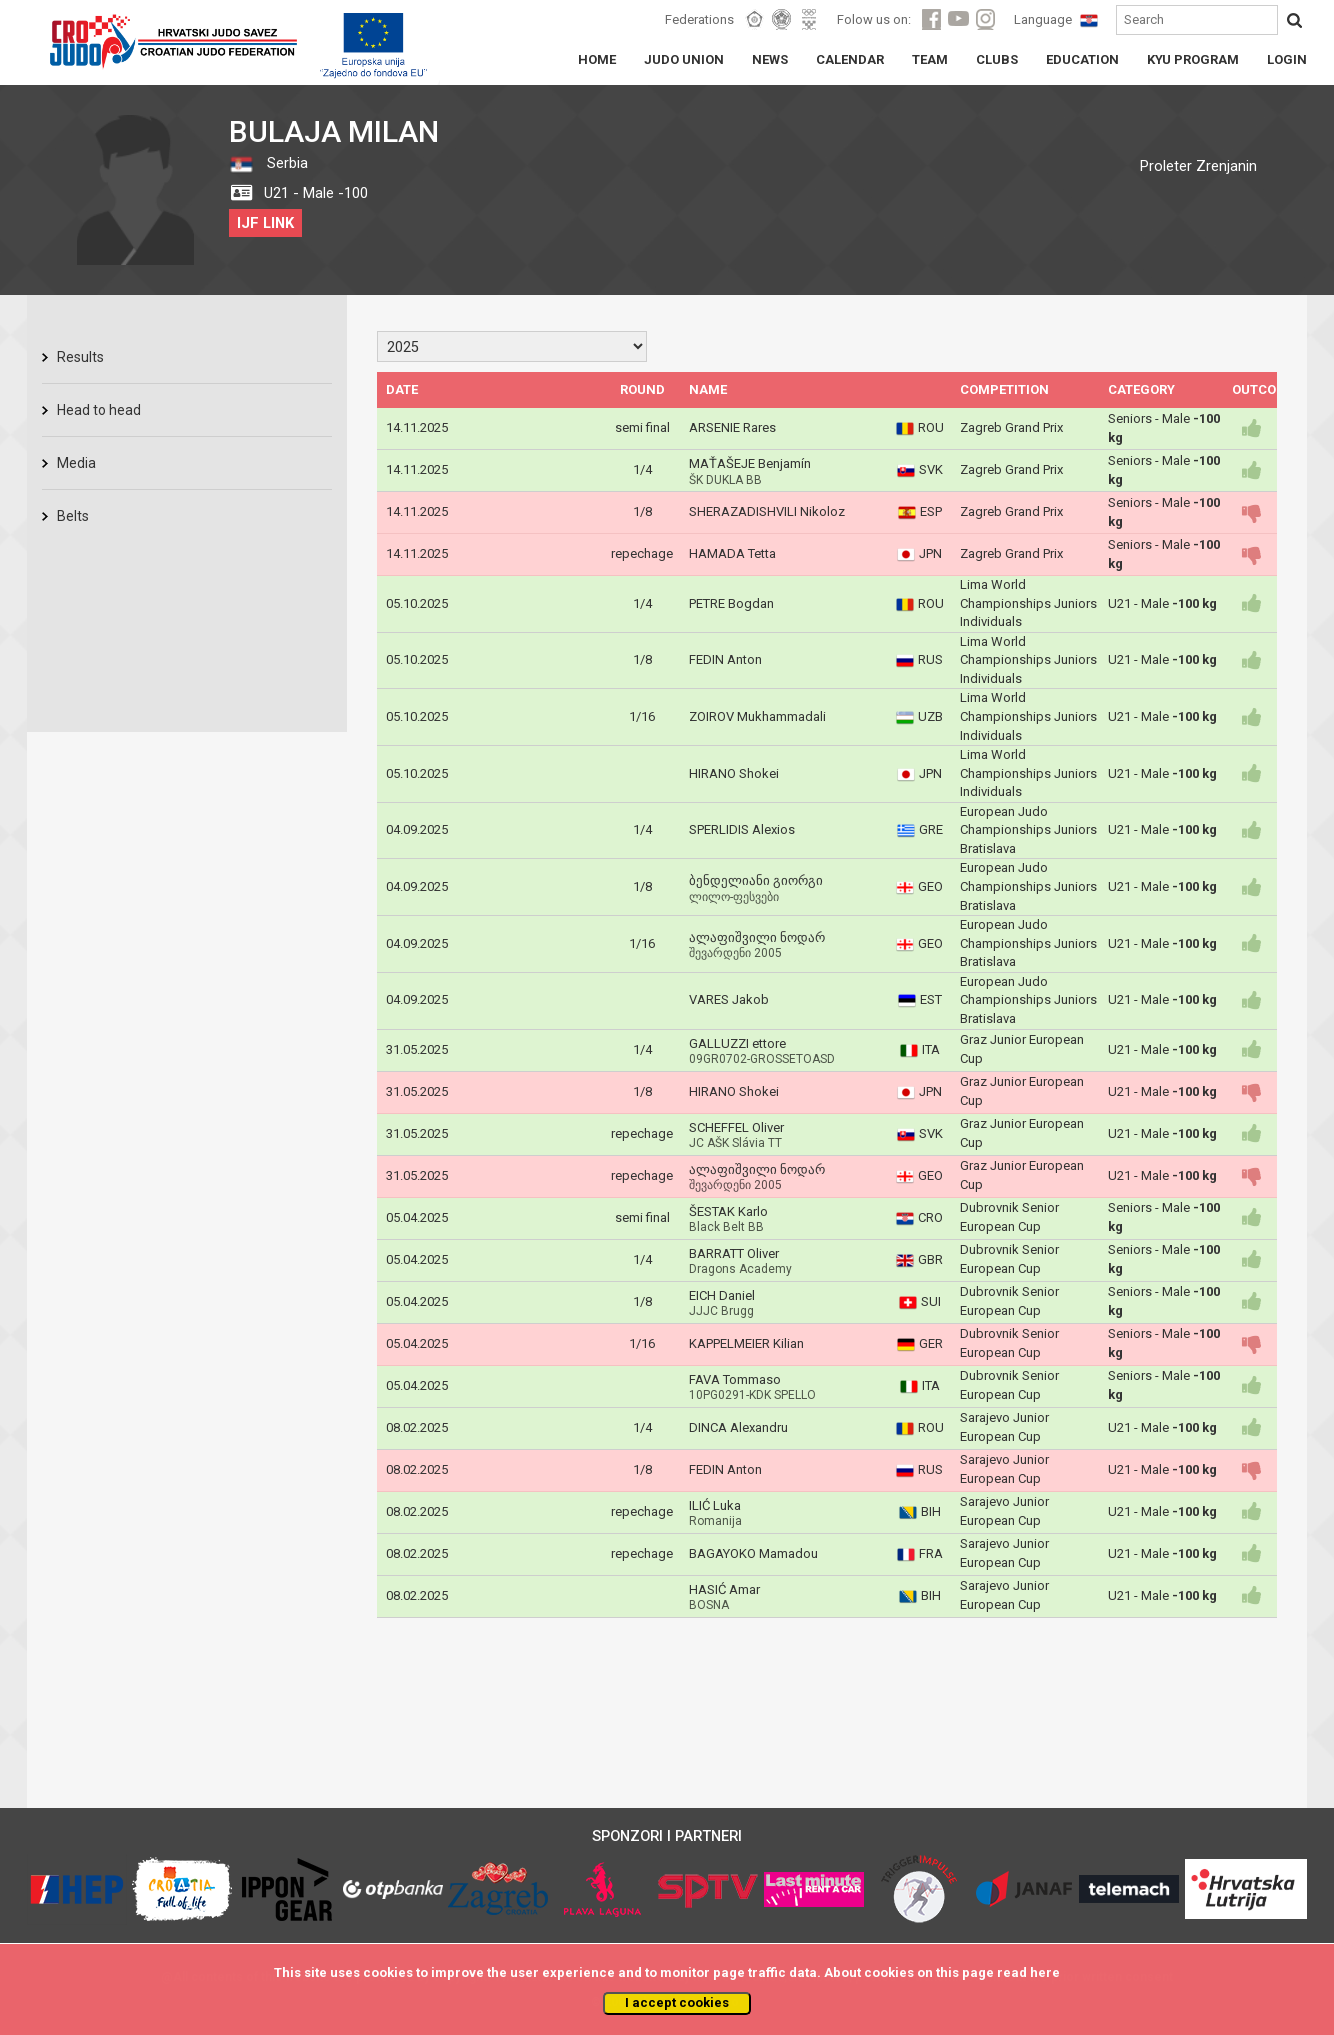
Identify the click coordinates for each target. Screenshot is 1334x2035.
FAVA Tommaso (735, 1379)
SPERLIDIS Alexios (742, 829)
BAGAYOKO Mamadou (753, 1553)
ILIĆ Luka (715, 1505)
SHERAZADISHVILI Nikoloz (767, 511)
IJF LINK (265, 223)
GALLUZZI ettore (737, 1043)
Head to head (99, 410)
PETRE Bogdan (731, 603)
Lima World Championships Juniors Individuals (1028, 603)
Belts (73, 516)
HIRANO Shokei (734, 773)
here (1045, 1972)
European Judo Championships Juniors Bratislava (1028, 830)
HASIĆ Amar (724, 1589)
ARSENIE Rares (732, 427)
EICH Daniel (722, 1295)
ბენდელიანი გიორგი (756, 880)
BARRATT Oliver (734, 1253)
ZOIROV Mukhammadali (757, 716)
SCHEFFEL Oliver (736, 1127)
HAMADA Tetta (732, 553)
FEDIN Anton (725, 659)
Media (76, 463)
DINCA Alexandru (738, 1427)
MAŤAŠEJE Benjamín (750, 463)
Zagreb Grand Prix (1011, 427)
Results (80, 357)
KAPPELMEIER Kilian (746, 1343)
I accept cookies (677, 2002)
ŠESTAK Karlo (728, 1211)
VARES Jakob (729, 999)
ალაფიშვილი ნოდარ (757, 937)
